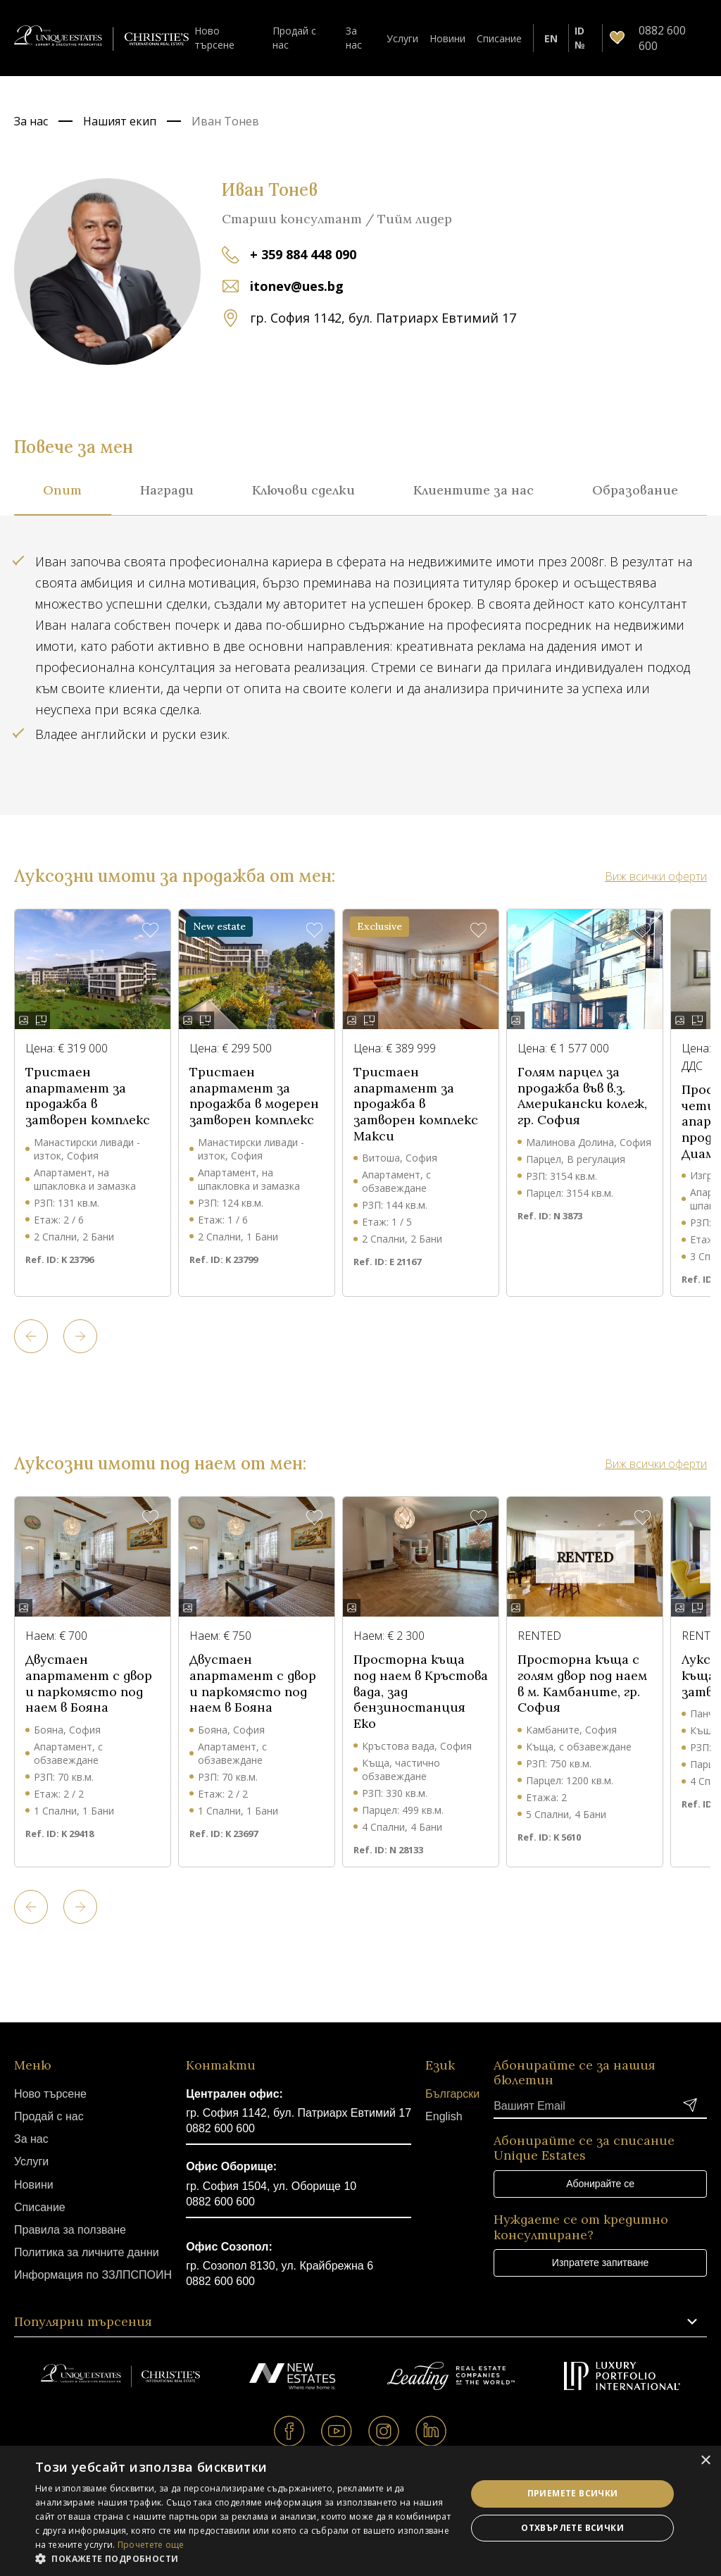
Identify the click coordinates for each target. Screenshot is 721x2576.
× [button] (705, 2461)
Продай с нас (294, 37)
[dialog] (360, 2511)
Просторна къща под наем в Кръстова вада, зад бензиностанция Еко (420, 1691)
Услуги (402, 38)
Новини (447, 38)
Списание (499, 38)
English (443, 2116)
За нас (354, 37)
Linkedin (431, 2430)
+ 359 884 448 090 (303, 254)
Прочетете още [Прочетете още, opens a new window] (151, 2545)
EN (551, 38)
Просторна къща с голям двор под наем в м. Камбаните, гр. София (582, 1683)
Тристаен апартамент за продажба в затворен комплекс (87, 1096)
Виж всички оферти (656, 876)
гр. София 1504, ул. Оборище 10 (271, 2186)
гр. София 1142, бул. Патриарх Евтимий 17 (298, 2113)
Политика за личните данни (86, 2252)
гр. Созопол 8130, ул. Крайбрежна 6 (279, 2266)
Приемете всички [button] (572, 2493)
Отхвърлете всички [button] (572, 2528)
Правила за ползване (70, 2230)
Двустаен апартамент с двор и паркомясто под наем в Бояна (88, 1683)
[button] (244, 2558)
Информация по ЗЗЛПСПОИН (93, 2275)
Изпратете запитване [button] (600, 2262)
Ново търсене (214, 37)
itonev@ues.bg (297, 286)
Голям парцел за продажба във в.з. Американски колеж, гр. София (582, 1096)
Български (452, 2094)
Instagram (384, 2430)
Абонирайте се (600, 2183)
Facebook (290, 2430)
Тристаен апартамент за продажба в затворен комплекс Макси (415, 1104)
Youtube (337, 2430)
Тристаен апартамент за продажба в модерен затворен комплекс (254, 1096)
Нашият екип (119, 121)
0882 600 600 (220, 2128)
